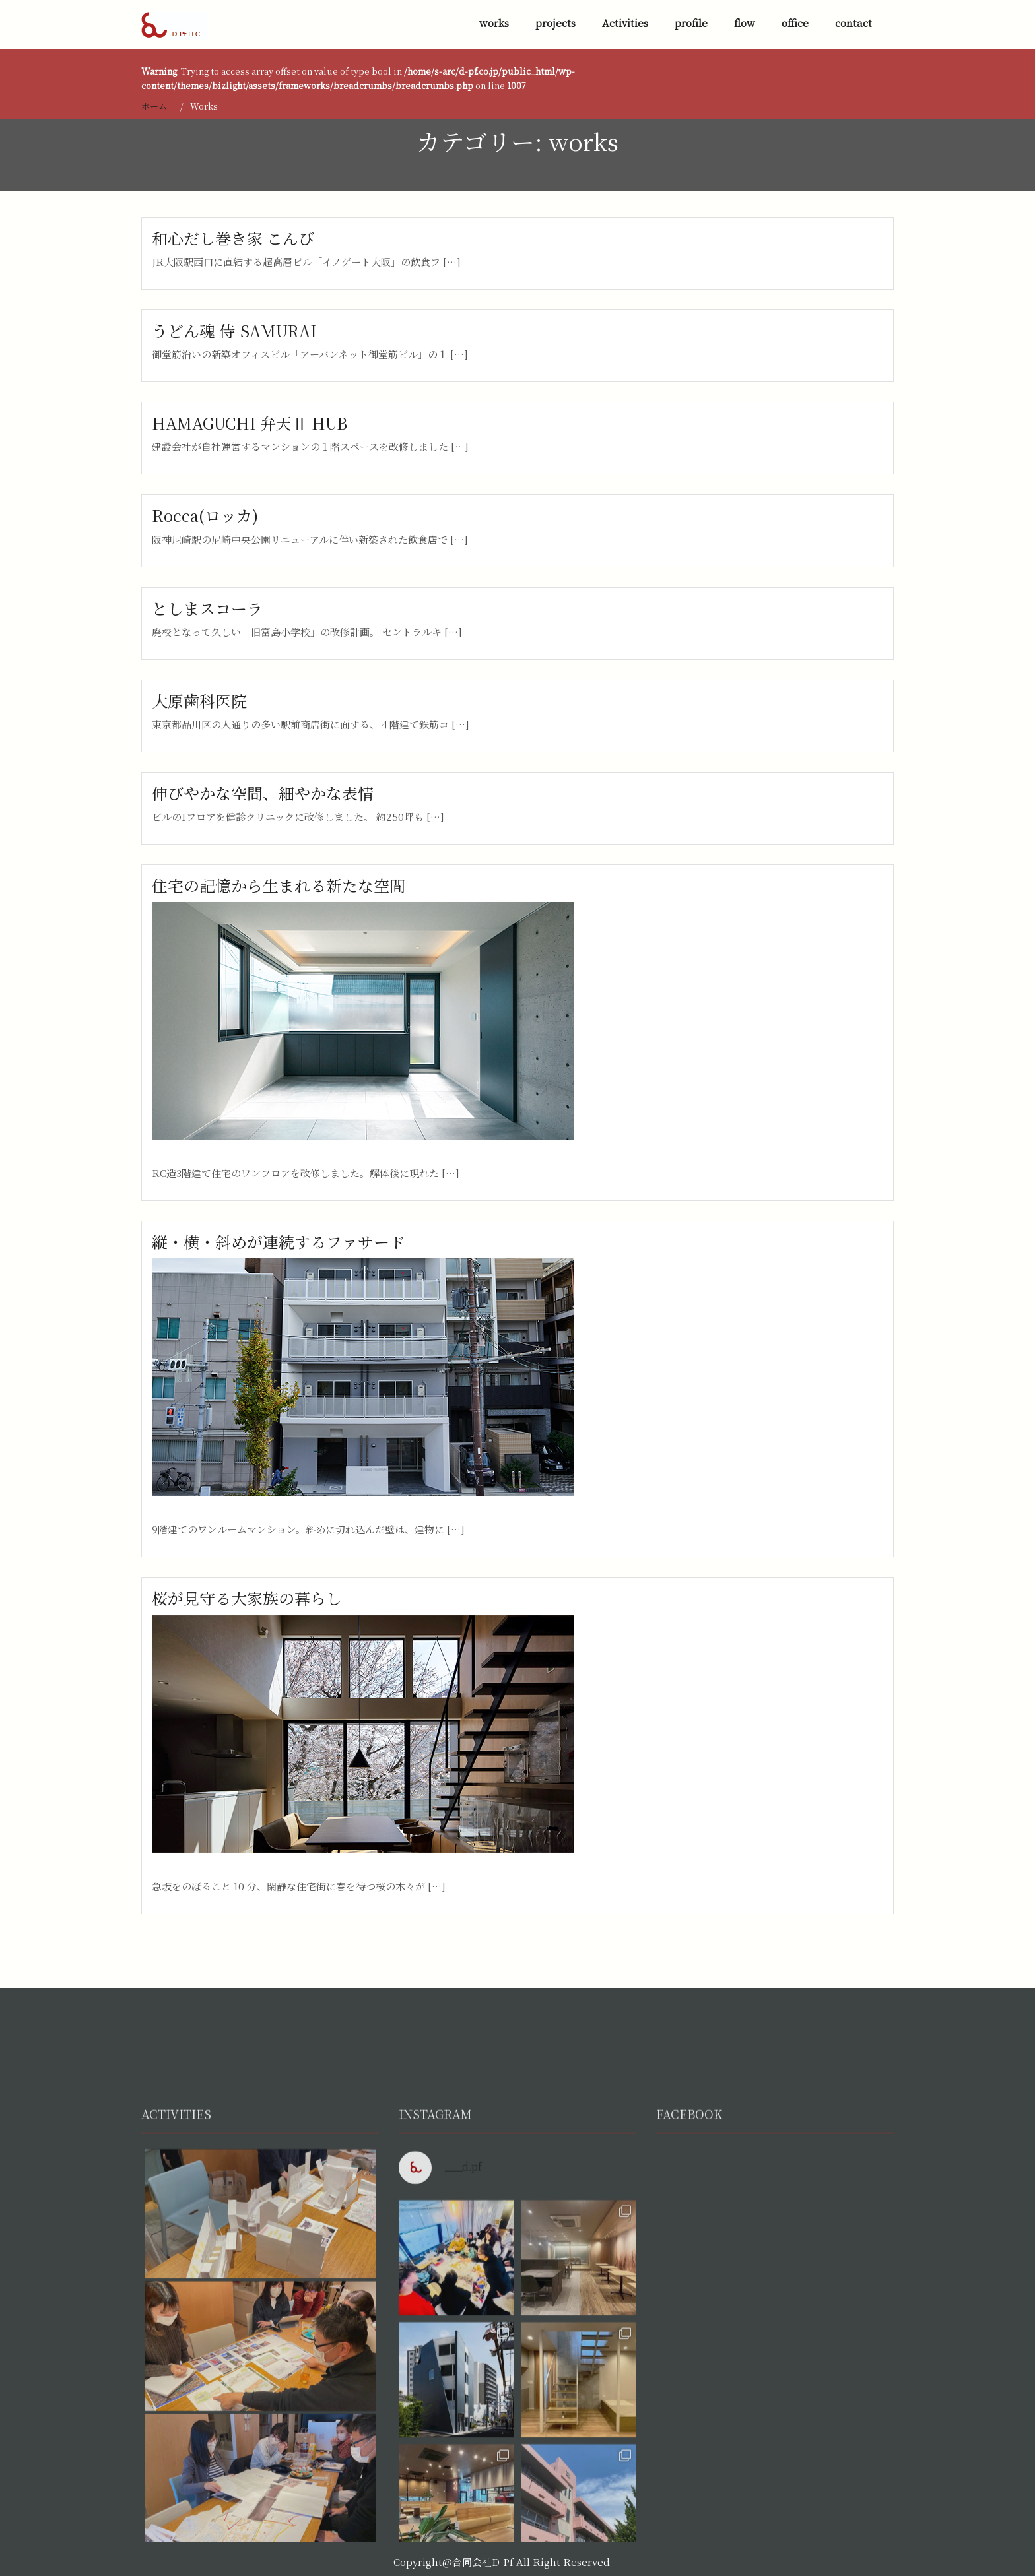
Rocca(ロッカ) (205, 515)
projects (555, 23)
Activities (625, 23)
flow (744, 23)
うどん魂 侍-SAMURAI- (237, 330)
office (795, 23)
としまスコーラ (207, 608)
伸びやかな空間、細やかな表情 (263, 792)
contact (853, 23)
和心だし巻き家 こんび (233, 237)
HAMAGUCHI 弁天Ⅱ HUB (249, 422)
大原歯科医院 (199, 700)
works (494, 23)
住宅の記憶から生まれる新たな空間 (278, 885)
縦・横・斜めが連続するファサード (278, 1241)
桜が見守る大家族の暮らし (247, 1597)
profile (691, 23)
